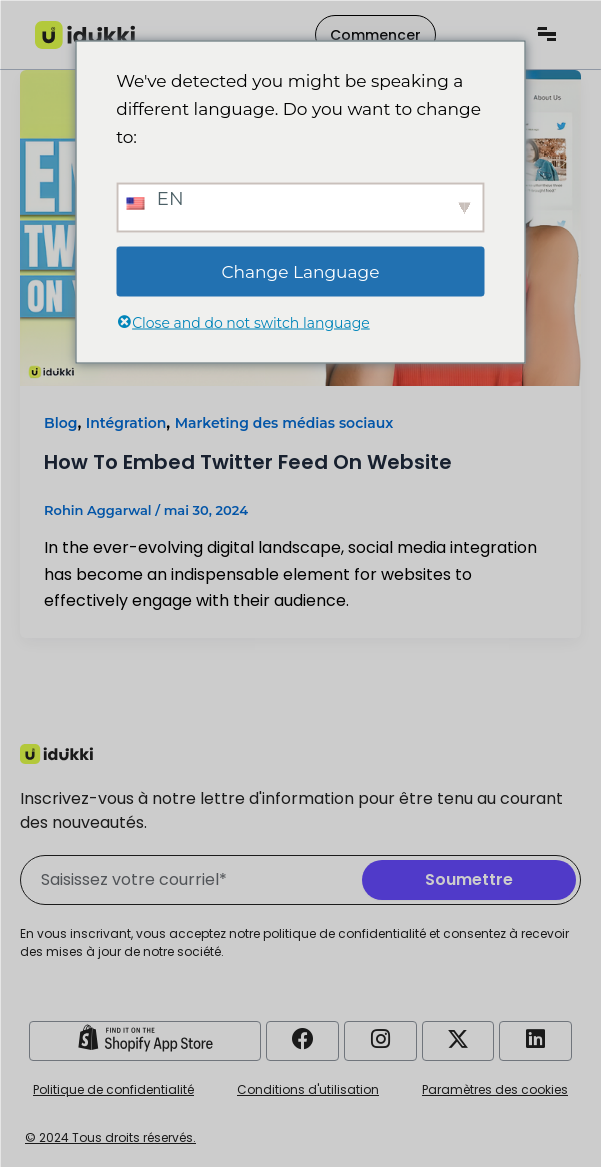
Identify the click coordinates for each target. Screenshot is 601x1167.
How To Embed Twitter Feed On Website (248, 462)
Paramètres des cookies (495, 1089)
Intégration (126, 423)
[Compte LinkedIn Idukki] (536, 1039)
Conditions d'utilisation (308, 1089)
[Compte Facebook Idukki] (303, 1039)
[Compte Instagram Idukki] (380, 1039)
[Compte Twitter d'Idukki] (458, 1039)
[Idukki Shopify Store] (145, 1038)
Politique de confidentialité (113, 1089)
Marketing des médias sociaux (284, 423)
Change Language (301, 271)
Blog (60, 423)
